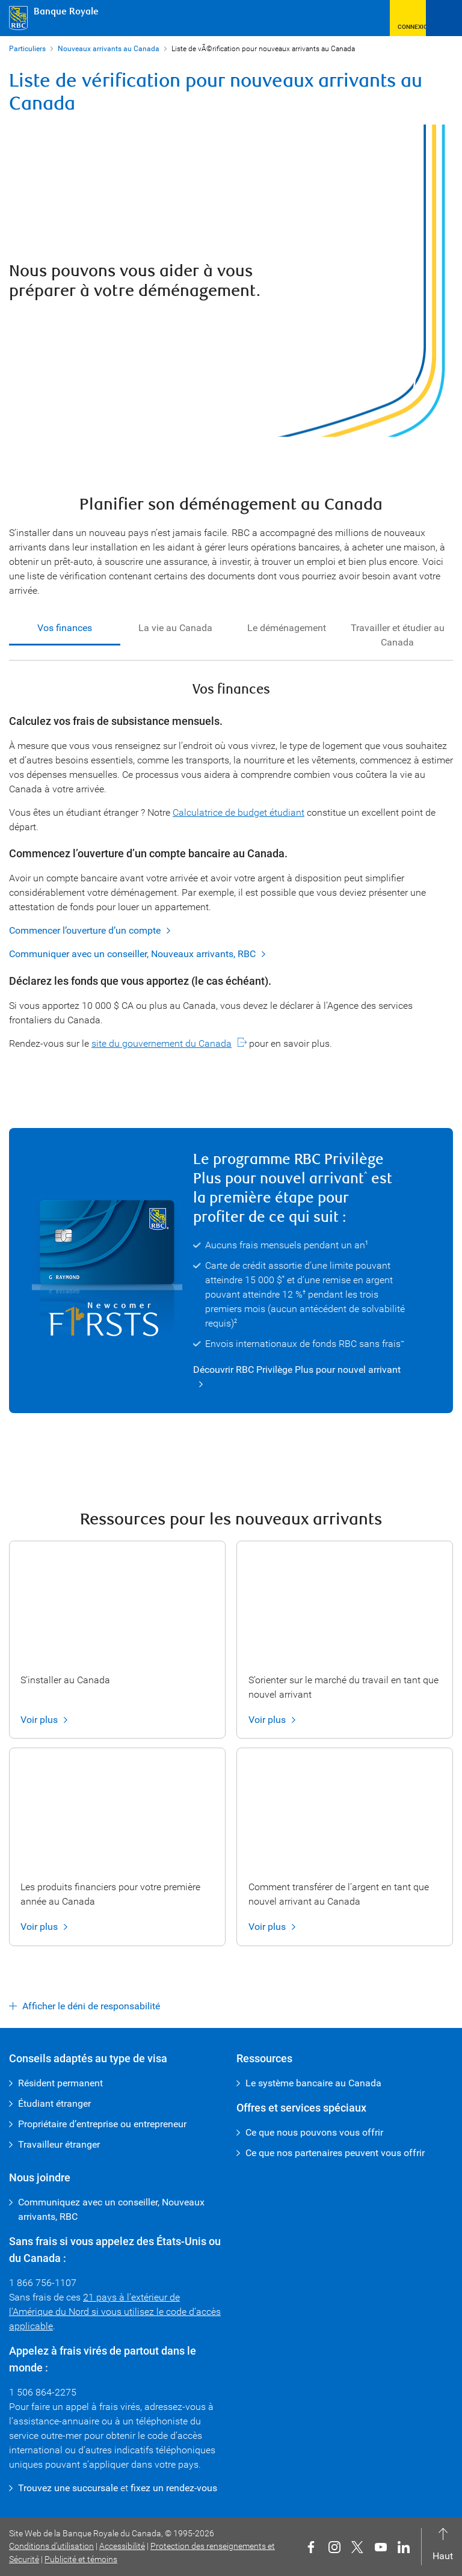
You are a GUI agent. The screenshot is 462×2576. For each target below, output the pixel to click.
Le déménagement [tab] (286, 627)
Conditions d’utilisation (51, 2546)
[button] (408, 18)
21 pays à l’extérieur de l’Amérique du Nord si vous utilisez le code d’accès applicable (115, 2311)
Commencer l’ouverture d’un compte (85, 930)
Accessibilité (122, 2546)
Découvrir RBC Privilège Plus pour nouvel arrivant (297, 1369)
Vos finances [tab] (64, 627)
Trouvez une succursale (68, 2488)
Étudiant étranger (54, 2103)
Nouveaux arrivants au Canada (108, 49)
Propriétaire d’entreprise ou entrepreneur (102, 2124)
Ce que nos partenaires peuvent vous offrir (335, 2152)
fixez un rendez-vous (174, 2488)
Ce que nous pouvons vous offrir (314, 2132)
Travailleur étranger (59, 2144)
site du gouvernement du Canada (161, 1043)
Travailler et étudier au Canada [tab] (398, 635)
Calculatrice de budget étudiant (238, 812)
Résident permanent (60, 2083)
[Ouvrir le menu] (444, 18)
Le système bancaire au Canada (313, 2083)
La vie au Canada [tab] (175, 627)
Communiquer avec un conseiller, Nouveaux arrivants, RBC (132, 954)
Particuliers (27, 49)
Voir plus (39, 1719)
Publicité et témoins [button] (81, 2559)
